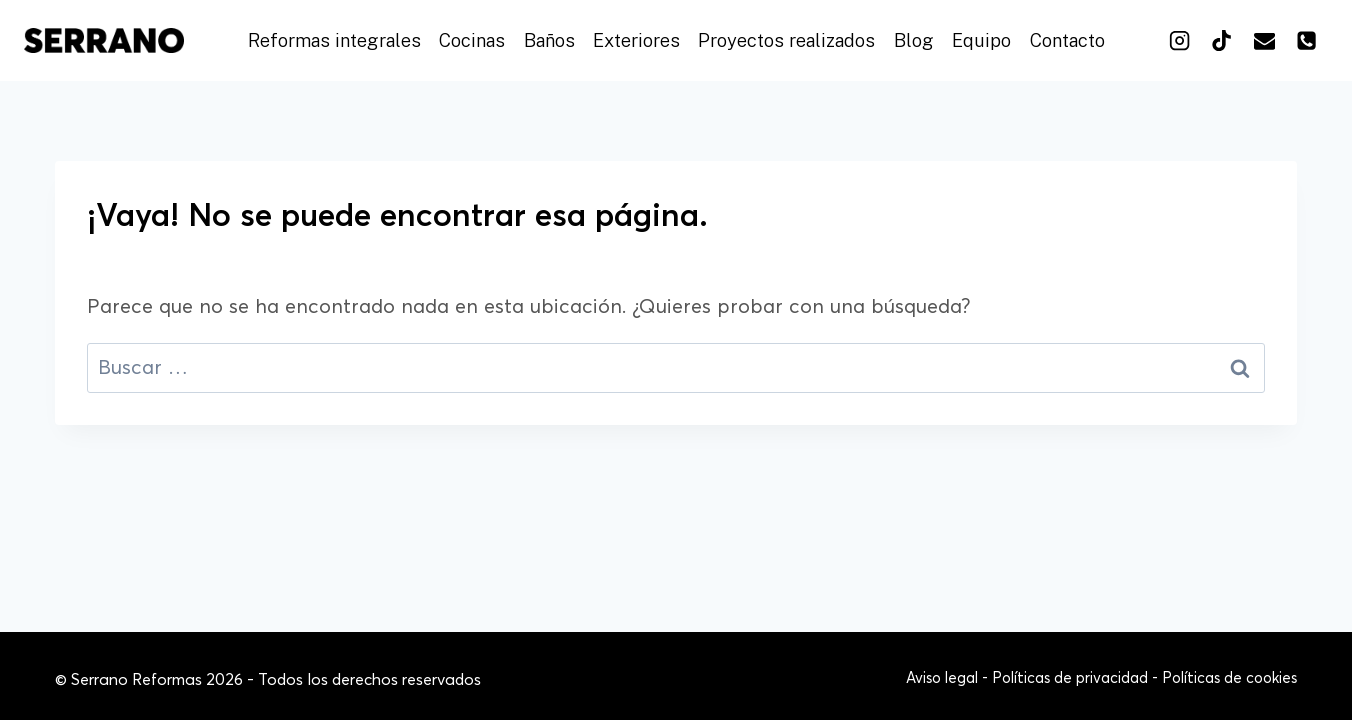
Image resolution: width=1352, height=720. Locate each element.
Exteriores (636, 40)
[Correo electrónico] (1264, 40)
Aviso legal (942, 678)
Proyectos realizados (786, 40)
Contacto (1067, 40)
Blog (914, 40)
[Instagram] (1179, 40)
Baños (549, 40)
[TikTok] (1222, 40)
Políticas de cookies (1229, 678)
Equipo (981, 40)
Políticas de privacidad (1070, 678)
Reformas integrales (334, 40)
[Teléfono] (1307, 40)
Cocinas (472, 40)
